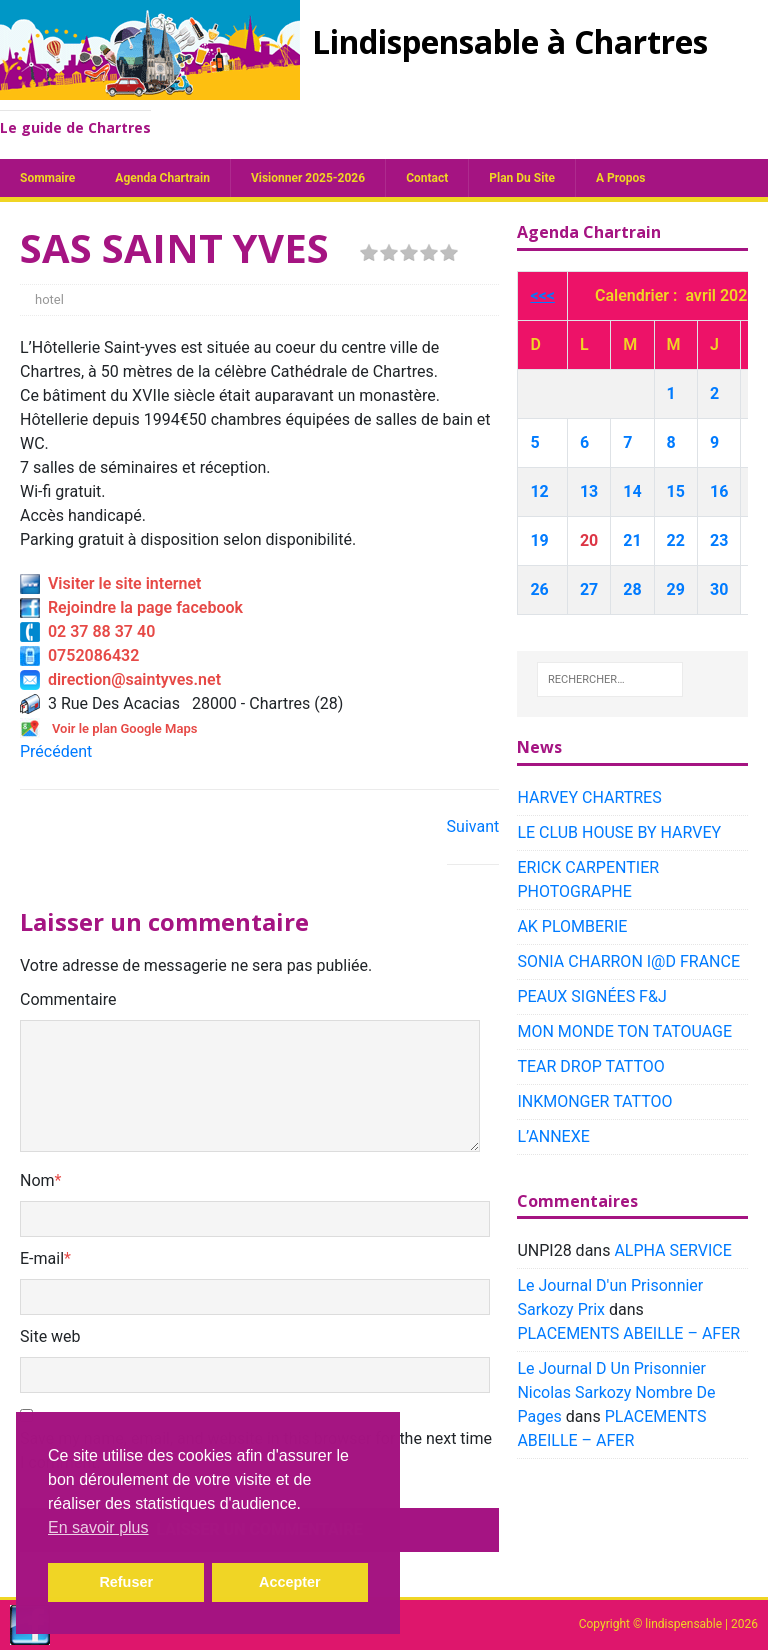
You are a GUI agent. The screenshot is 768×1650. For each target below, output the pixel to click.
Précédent (56, 751)
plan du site (522, 178)
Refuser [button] (126, 1582)
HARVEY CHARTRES (589, 797)
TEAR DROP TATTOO (590, 1066)
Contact (427, 178)
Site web (50, 1336)
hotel (49, 299)
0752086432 (79, 655)
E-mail (42, 1258)
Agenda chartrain (162, 178)
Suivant (473, 826)
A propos (620, 178)
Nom (37, 1180)
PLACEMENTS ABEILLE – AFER (628, 1333)
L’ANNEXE (553, 1136)
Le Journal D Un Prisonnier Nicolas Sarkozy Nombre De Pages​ (616, 1392)
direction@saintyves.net (120, 679)
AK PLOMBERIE (572, 926)
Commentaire (68, 999)
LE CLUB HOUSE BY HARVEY (619, 832)
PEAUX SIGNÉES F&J (591, 996)
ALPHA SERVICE (672, 1250)
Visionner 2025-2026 (308, 178)
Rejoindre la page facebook (131, 607)
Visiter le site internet (110, 583)
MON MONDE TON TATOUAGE (624, 1031)
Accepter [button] (290, 1582)
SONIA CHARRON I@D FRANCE (628, 961)
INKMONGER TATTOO (594, 1101)
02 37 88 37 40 (87, 631)
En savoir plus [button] (98, 1527)
